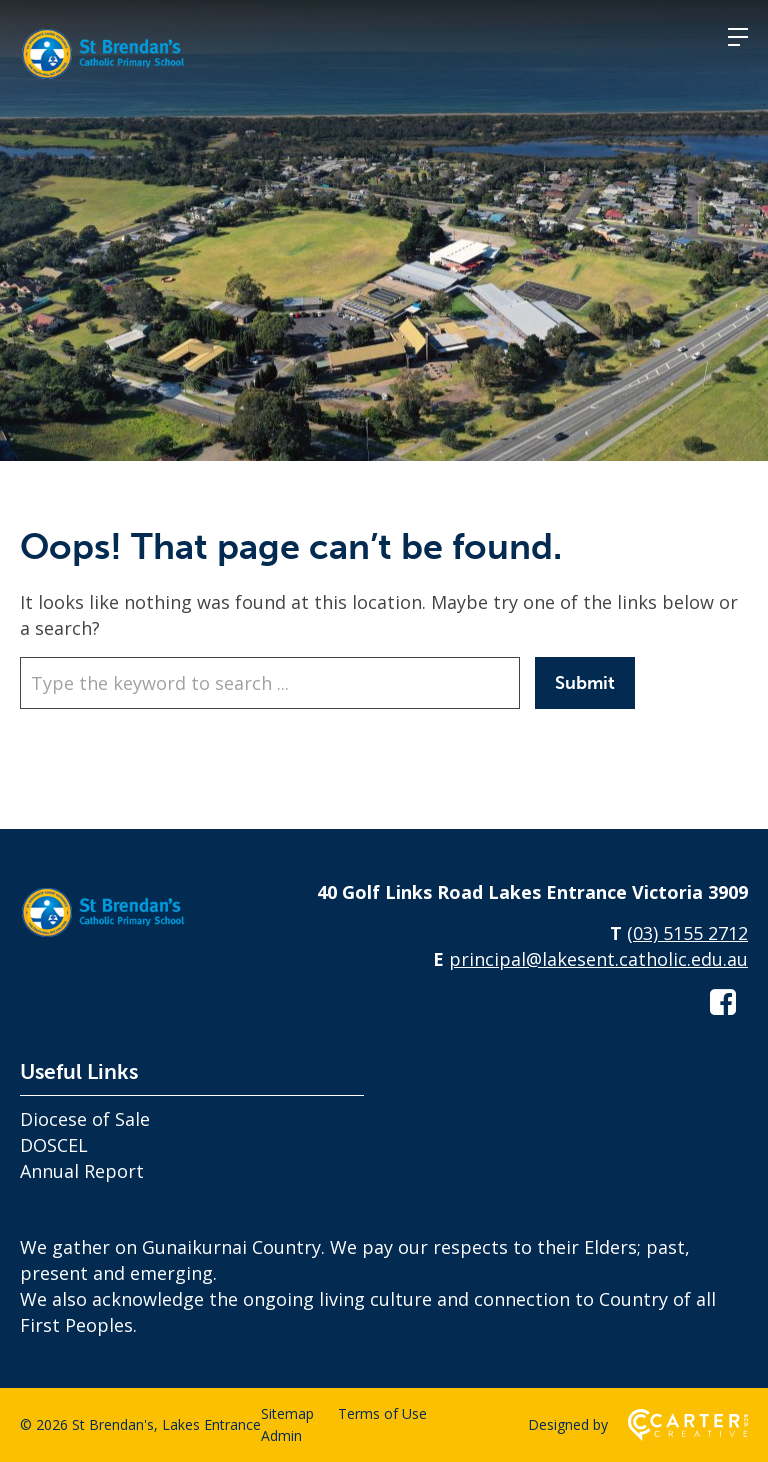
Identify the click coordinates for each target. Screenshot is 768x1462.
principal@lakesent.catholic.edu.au (598, 959)
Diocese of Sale (85, 1119)
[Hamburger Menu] (738, 37)
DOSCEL (54, 1145)
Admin (281, 1435)
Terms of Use (382, 1413)
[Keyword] (270, 683)
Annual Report (82, 1171)
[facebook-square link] (723, 1001)
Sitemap (287, 1413)
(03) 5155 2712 (687, 933)
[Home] (120, 938)
